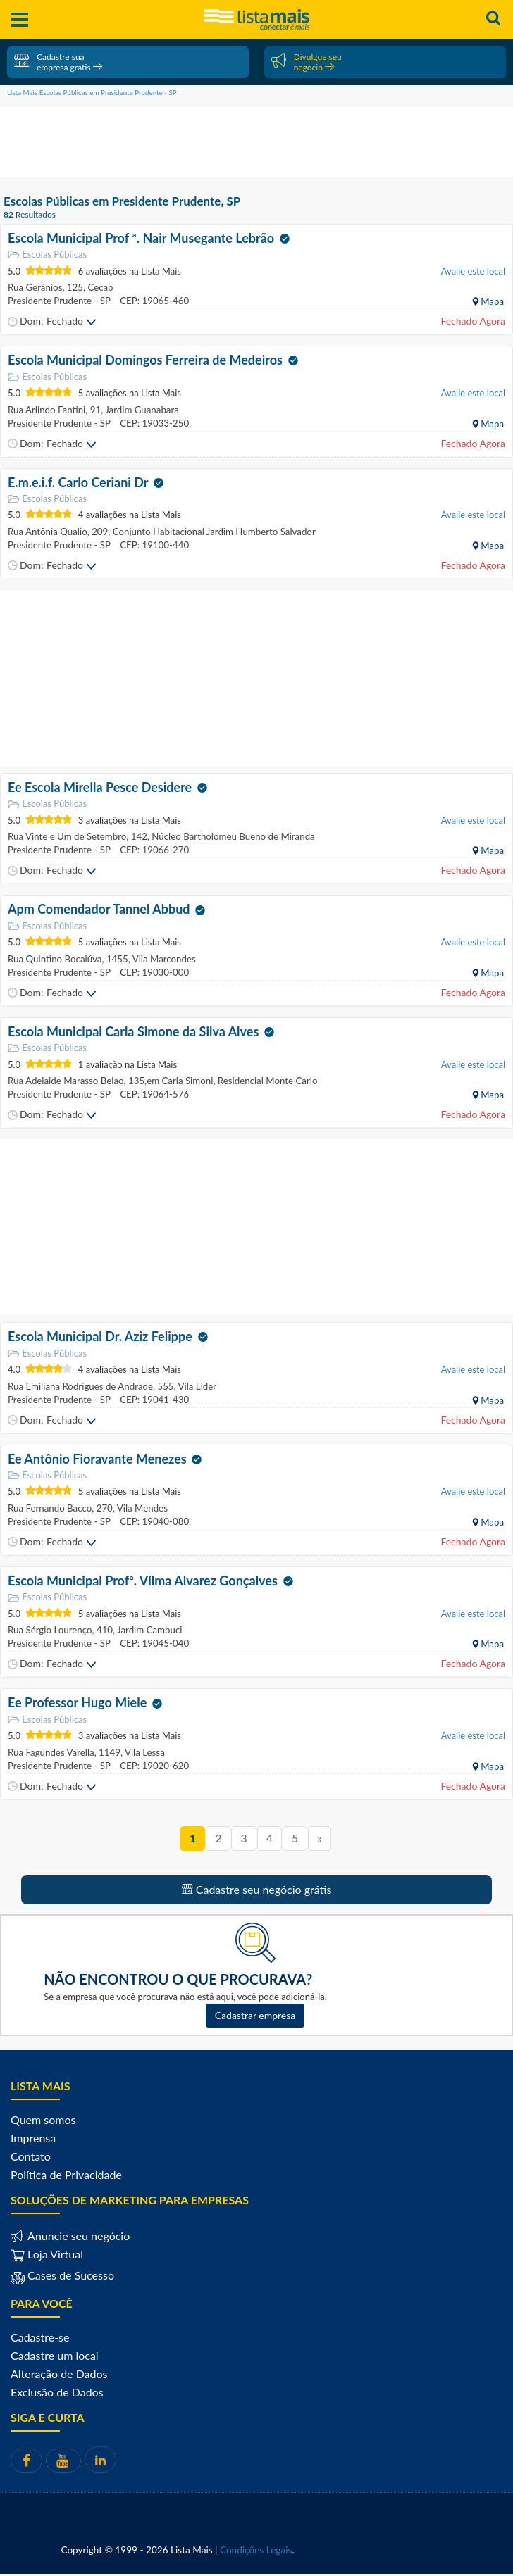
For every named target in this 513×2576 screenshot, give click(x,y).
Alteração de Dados (59, 2373)
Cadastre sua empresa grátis (58, 62)
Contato (31, 2156)
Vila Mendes (141, 1508)
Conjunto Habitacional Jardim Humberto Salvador (212, 531)
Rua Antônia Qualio (47, 531)
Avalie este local (473, 271)
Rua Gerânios (35, 287)
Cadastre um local (55, 2355)
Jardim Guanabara (141, 409)
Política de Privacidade (66, 2174)
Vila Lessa (144, 1752)
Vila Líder (196, 1386)
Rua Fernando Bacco (50, 1508)
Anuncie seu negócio (77, 2235)
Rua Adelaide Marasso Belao (66, 1080)
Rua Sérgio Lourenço (50, 1629)
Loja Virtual (47, 2254)
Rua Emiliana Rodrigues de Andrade (80, 1386)
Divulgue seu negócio (306, 62)
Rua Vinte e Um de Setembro (67, 836)
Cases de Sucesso (69, 2275)
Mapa (491, 301)
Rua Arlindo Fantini (46, 409)
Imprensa (33, 2137)
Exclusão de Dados (57, 2392)
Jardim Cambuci (148, 1629)
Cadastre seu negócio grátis (257, 1889)
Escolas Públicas (47, 254)
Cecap (99, 287)
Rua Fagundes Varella (51, 1752)
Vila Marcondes (163, 959)
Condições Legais (256, 2550)
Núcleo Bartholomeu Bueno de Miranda (232, 836)
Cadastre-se (40, 2337)
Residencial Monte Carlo (266, 1080)
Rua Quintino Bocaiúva (54, 959)
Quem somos (43, 2119)
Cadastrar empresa (255, 2015)
